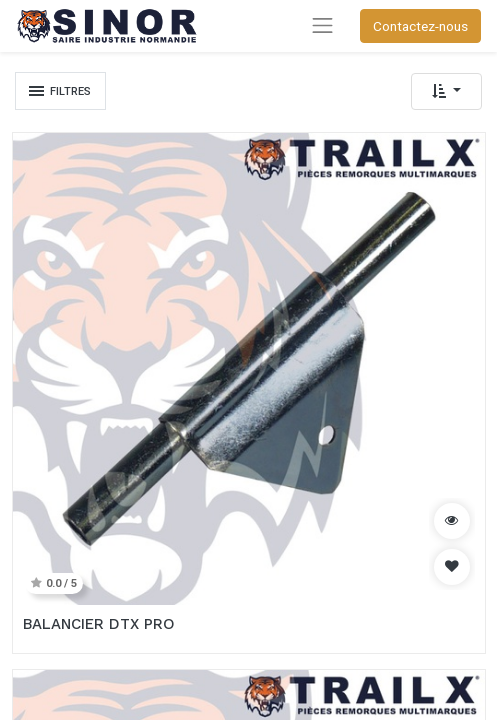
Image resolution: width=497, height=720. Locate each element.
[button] (446, 91)
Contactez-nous (420, 26)
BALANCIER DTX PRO (99, 624)
